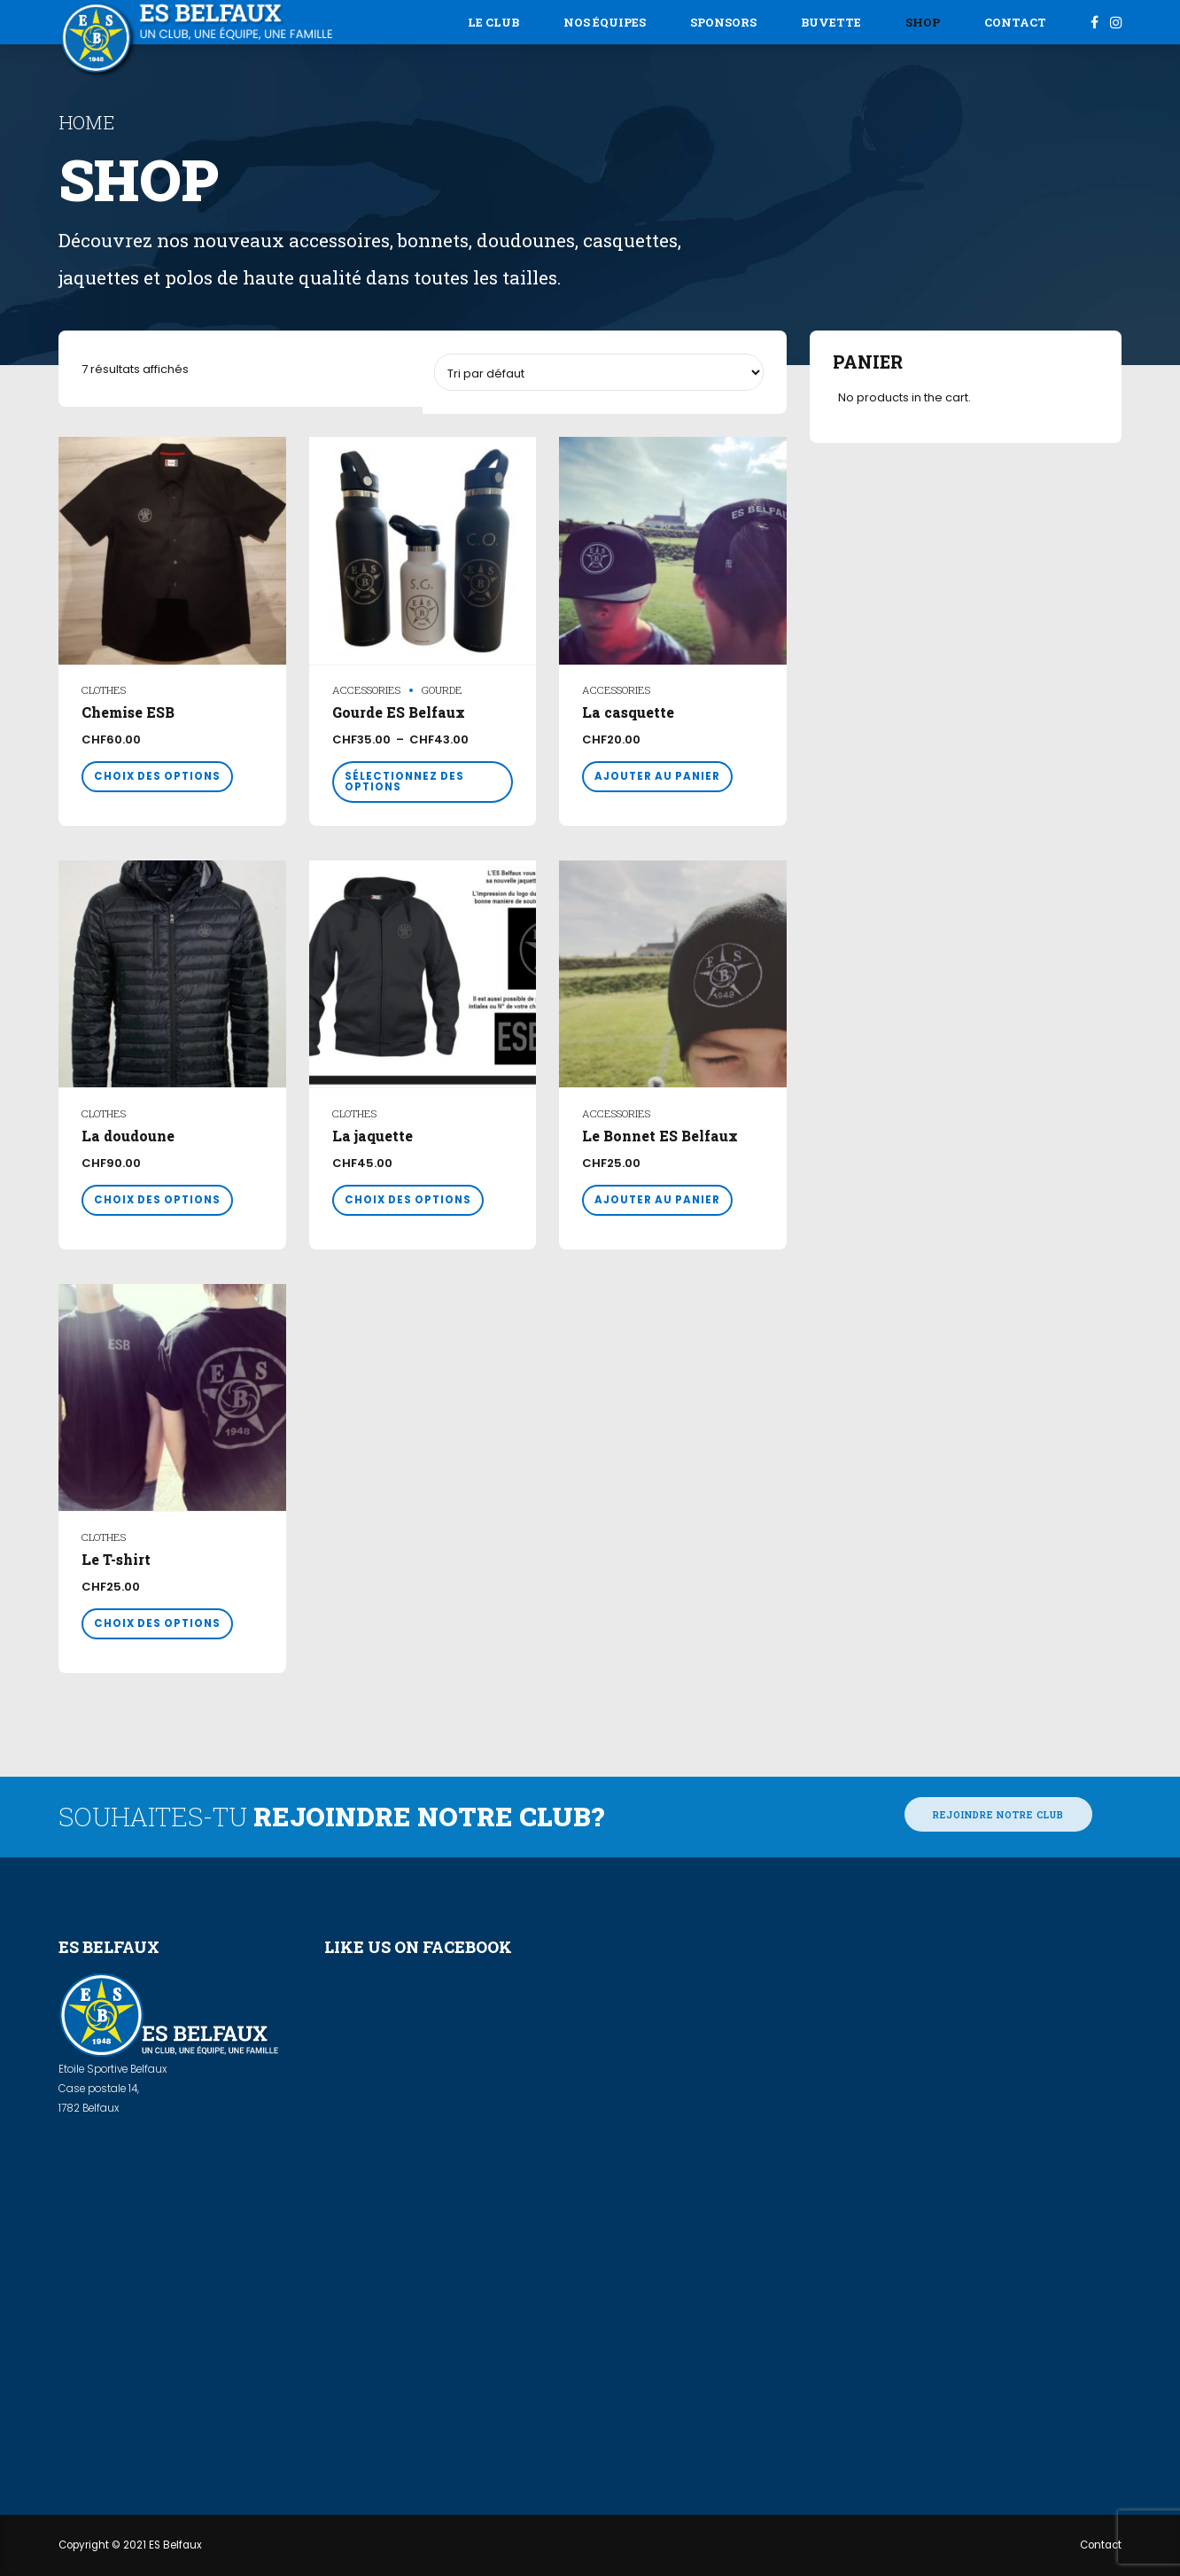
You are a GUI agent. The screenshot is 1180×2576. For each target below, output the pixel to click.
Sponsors (723, 22)
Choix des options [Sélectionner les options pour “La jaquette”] (408, 1200)
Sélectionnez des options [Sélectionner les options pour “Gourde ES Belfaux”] (404, 781)
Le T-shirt (116, 1559)
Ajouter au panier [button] (657, 776)
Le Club (493, 22)
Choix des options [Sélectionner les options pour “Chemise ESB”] (157, 776)
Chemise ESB (128, 712)
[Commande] (599, 372)
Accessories (366, 690)
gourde (442, 690)
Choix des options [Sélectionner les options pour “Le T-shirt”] (157, 1623)
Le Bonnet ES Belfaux (660, 1136)
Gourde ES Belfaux (398, 712)
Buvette (831, 22)
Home (86, 122)
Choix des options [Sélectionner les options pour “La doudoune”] (157, 1200)
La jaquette (372, 1136)
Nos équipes (604, 22)
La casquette (628, 712)
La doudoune (128, 1136)
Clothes (104, 690)
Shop (922, 22)
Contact (1015, 22)
